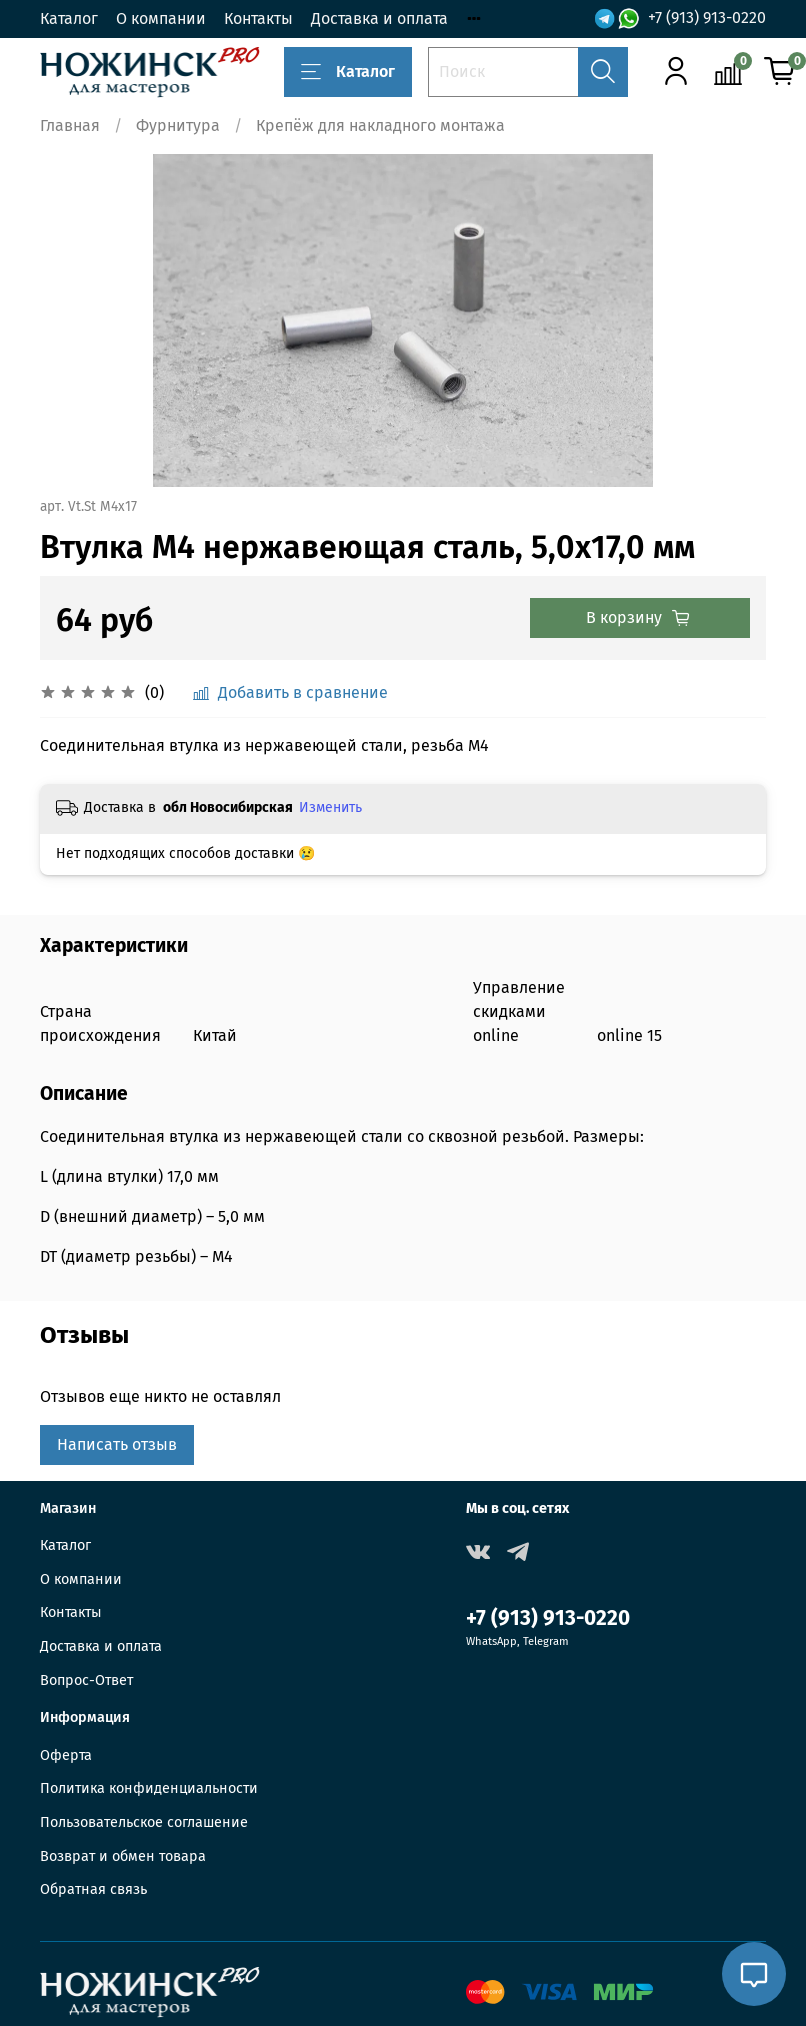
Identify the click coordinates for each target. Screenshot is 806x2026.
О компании (161, 18)
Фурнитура (178, 125)
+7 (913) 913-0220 (707, 17)
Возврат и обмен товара (123, 1856)
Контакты (258, 18)
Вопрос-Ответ (86, 1680)
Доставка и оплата (379, 18)
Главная (70, 125)
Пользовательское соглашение (144, 1822)
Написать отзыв (117, 1444)
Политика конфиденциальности (149, 1788)
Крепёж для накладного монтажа (380, 125)
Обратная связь (93, 1889)
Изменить (330, 807)
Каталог (69, 18)
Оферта (66, 1755)
